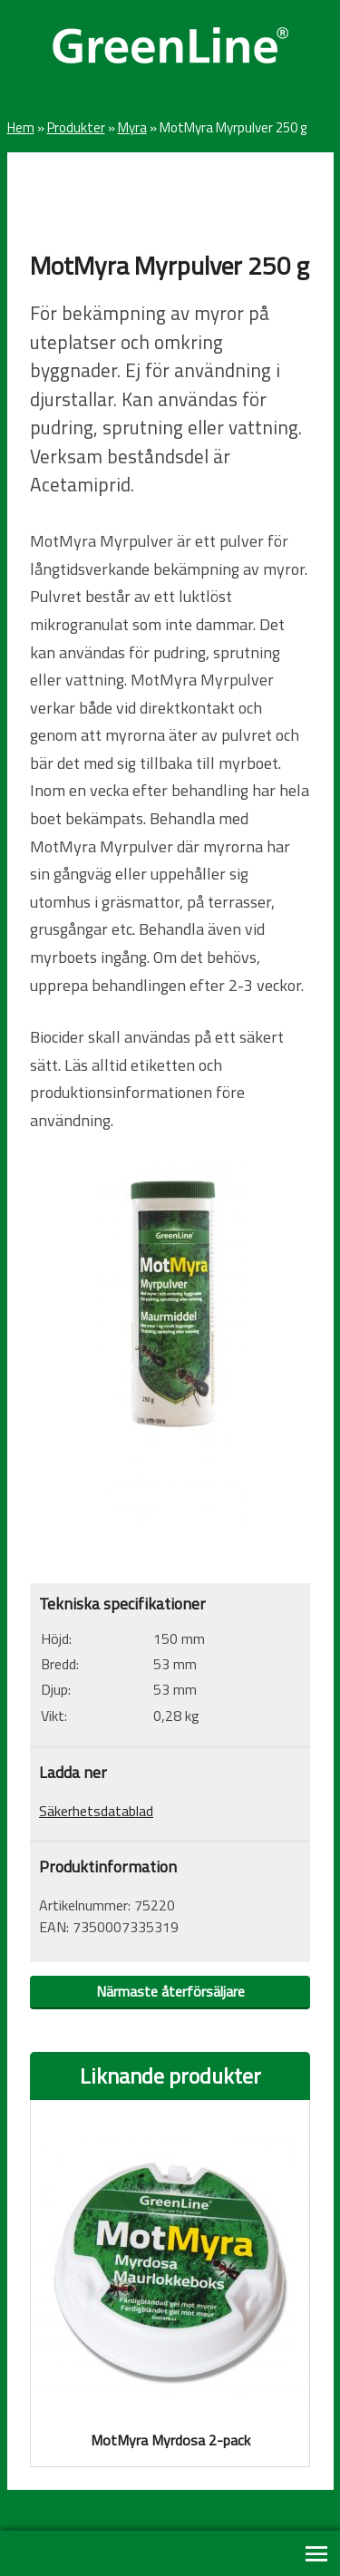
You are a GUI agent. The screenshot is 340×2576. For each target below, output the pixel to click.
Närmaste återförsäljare (170, 1991)
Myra (132, 127)
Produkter (76, 127)
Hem (20, 127)
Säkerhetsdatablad (96, 1811)
